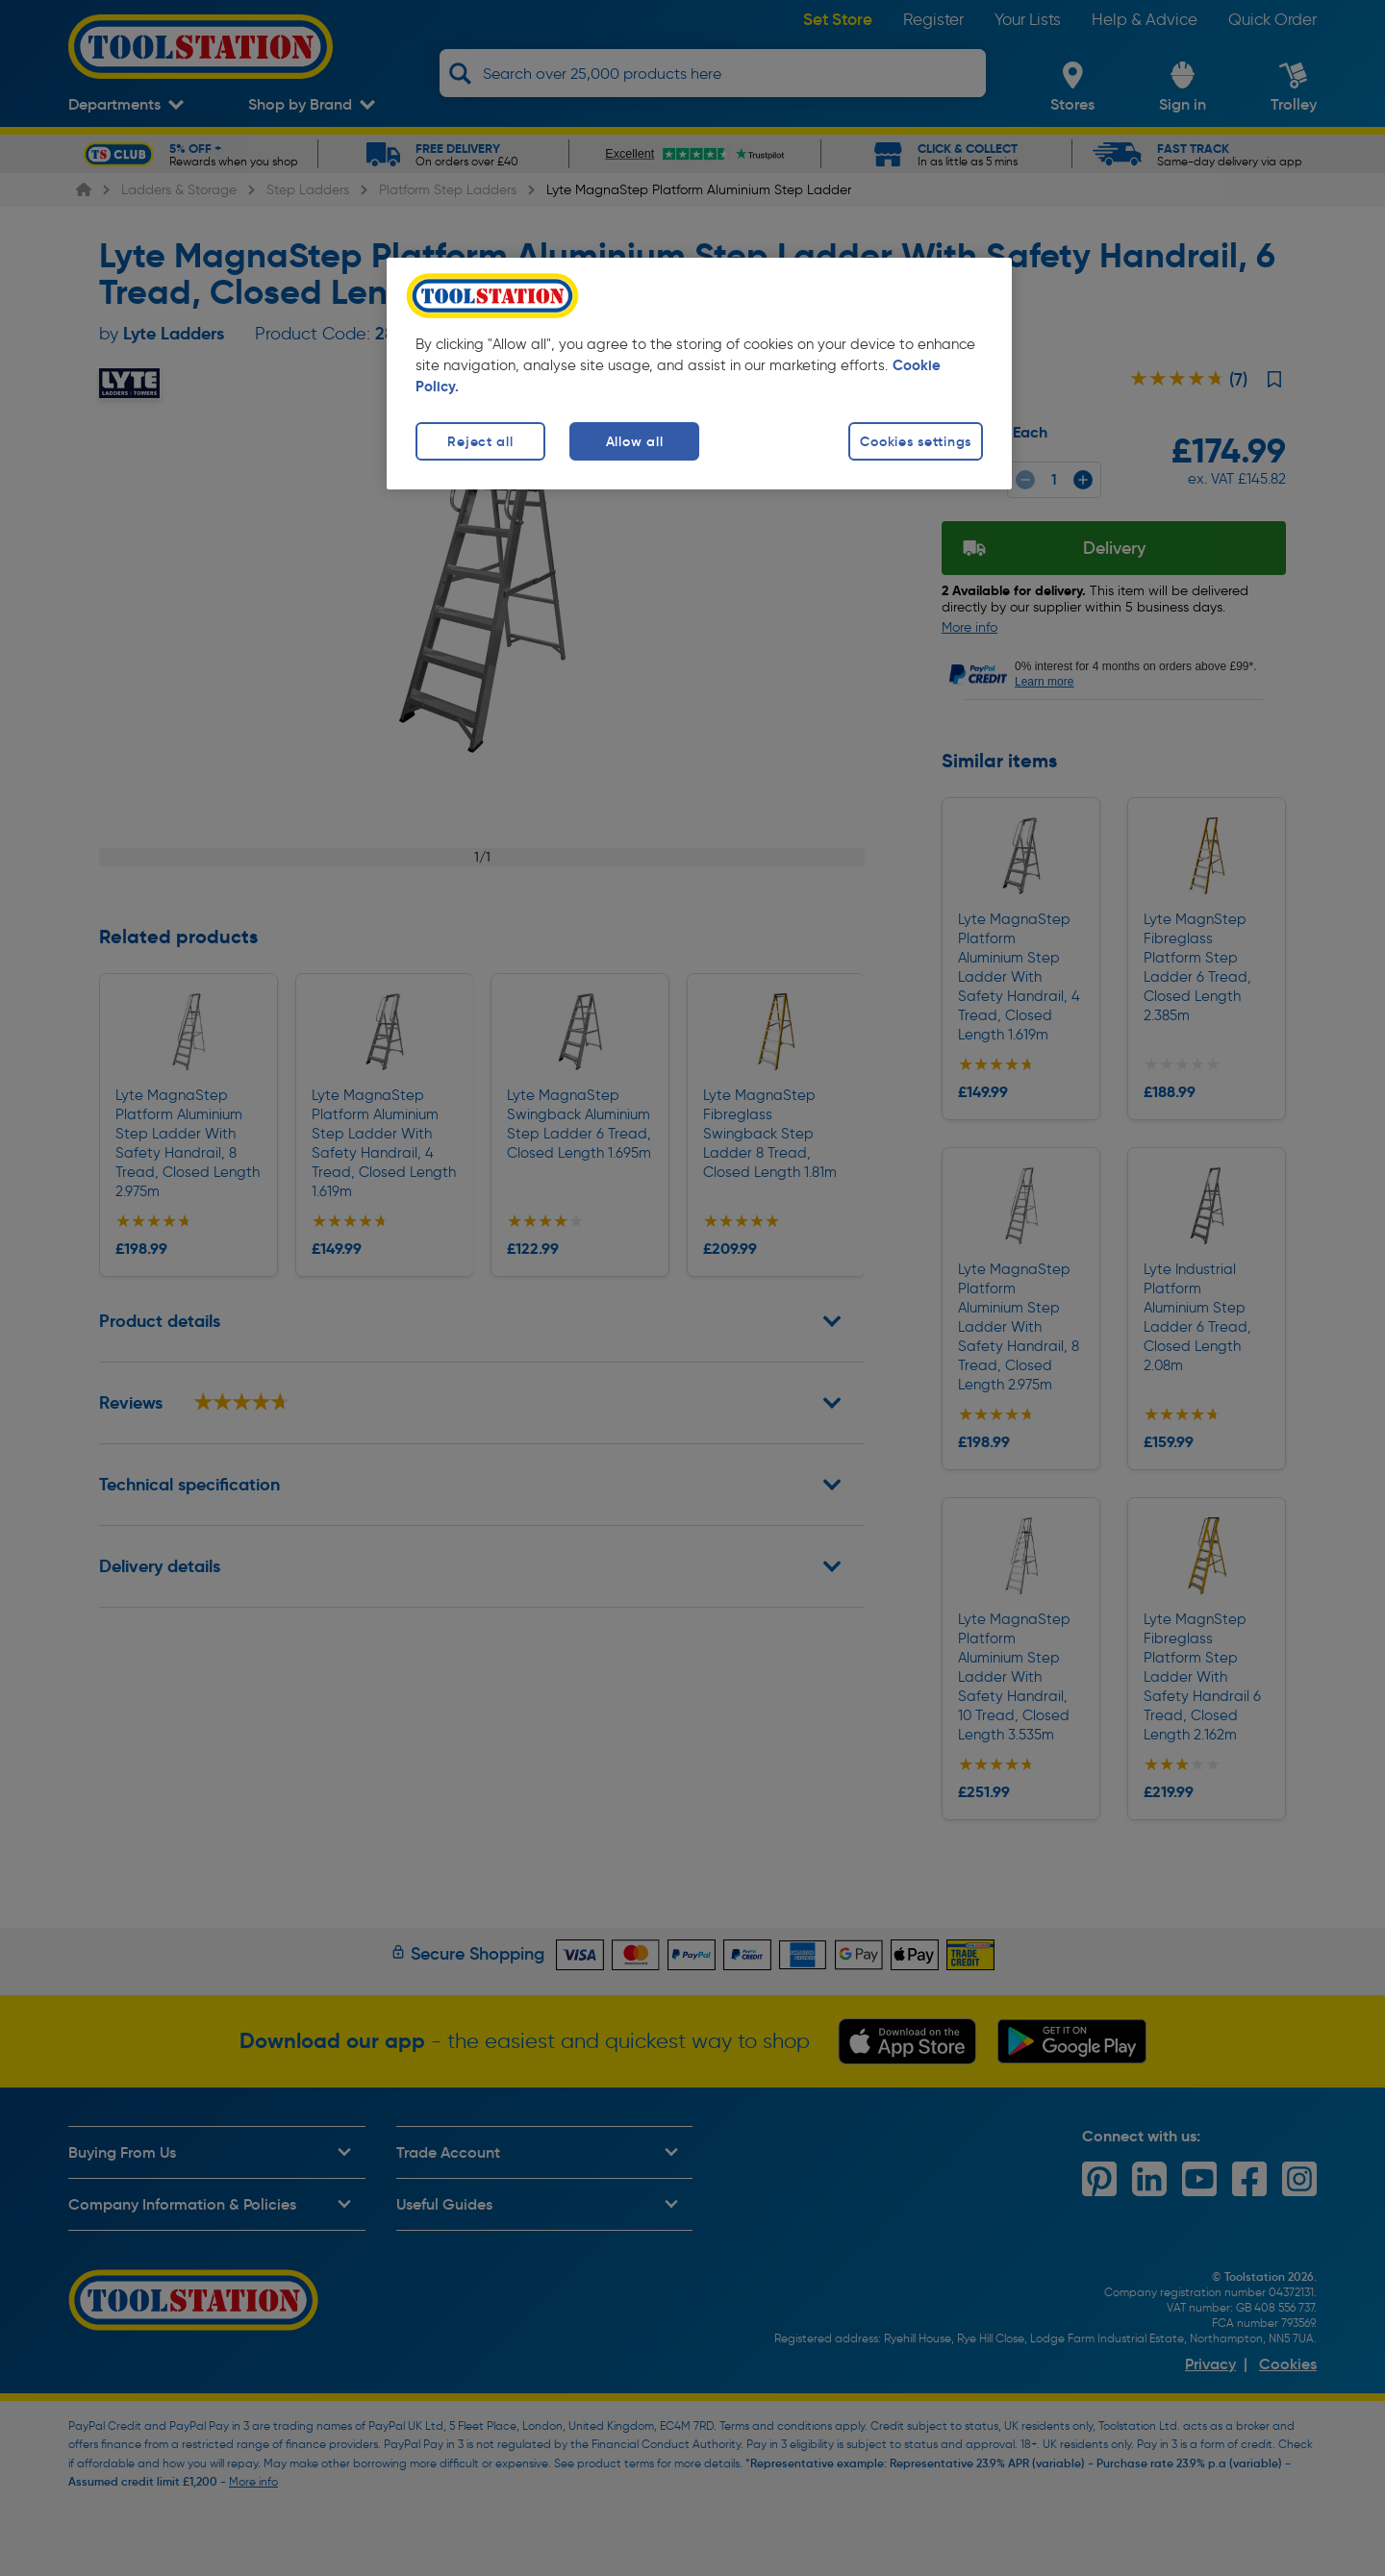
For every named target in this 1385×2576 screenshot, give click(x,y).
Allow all (634, 441)
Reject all (480, 441)
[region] (699, 373)
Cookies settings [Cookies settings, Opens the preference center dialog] (915, 441)
